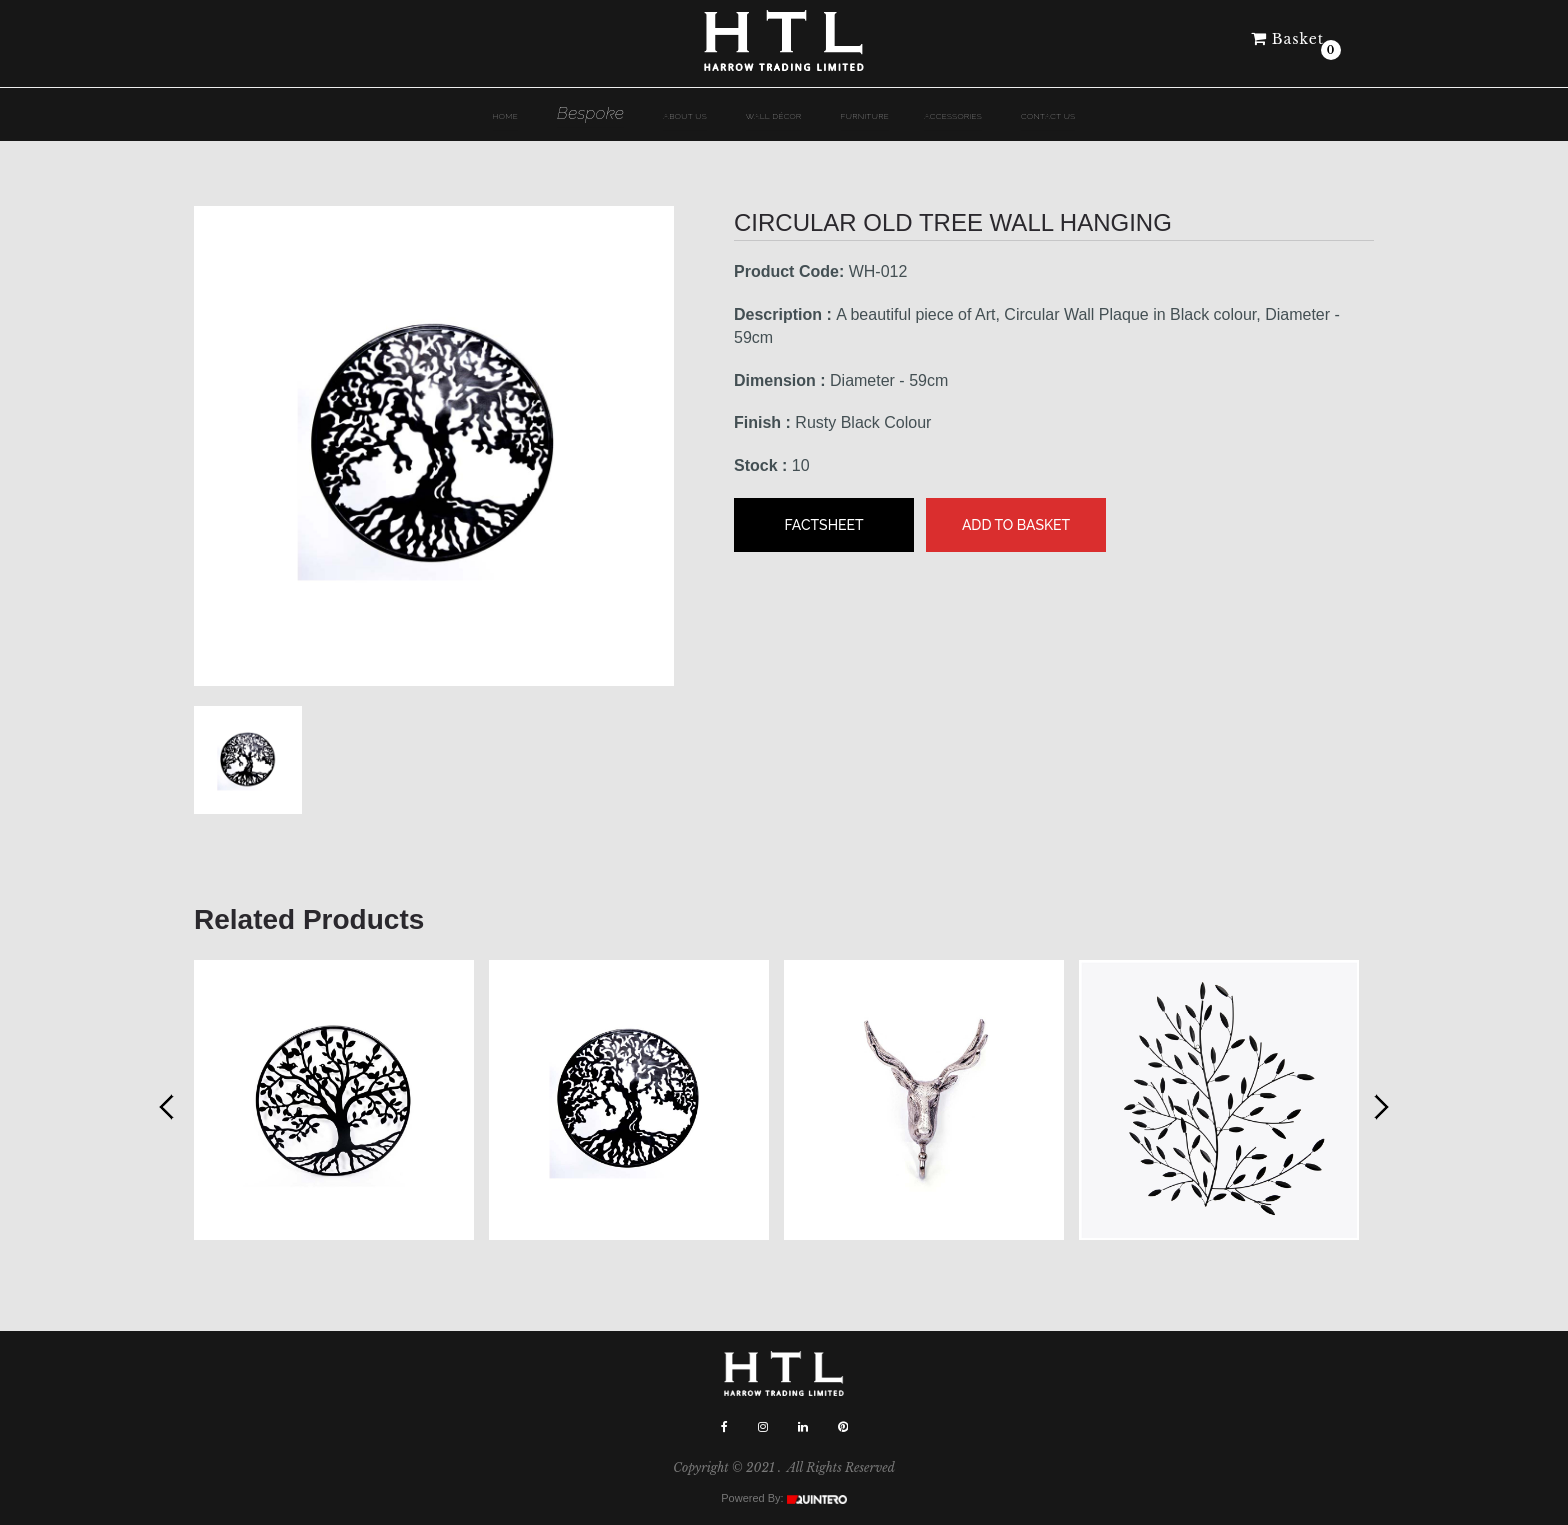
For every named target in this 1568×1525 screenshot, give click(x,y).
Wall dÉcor (774, 116)
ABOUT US (685, 116)
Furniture (865, 116)
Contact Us (1048, 116)
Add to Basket (1016, 525)
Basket (1287, 39)
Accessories (953, 116)
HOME (506, 116)
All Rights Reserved (841, 1467)
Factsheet (823, 525)
